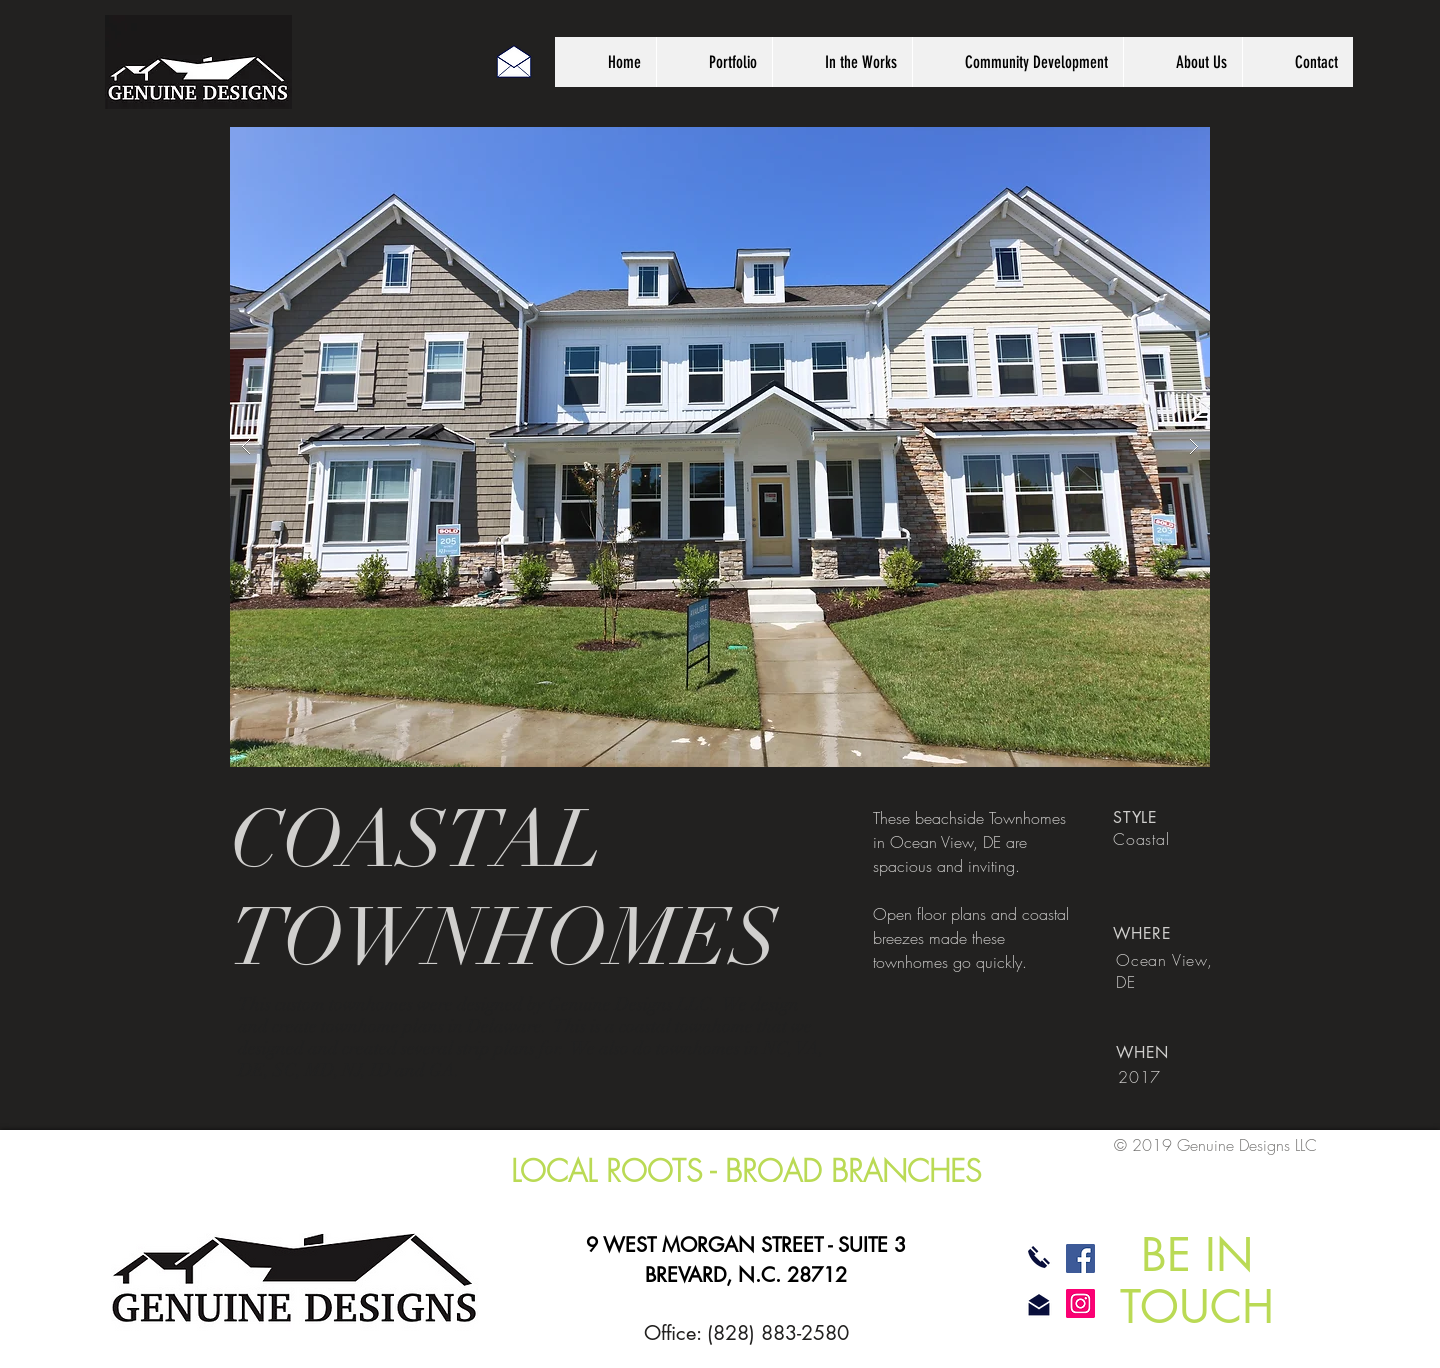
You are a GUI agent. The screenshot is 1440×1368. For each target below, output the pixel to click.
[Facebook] (1080, 1258)
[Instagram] (1080, 1303)
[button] (720, 447)
